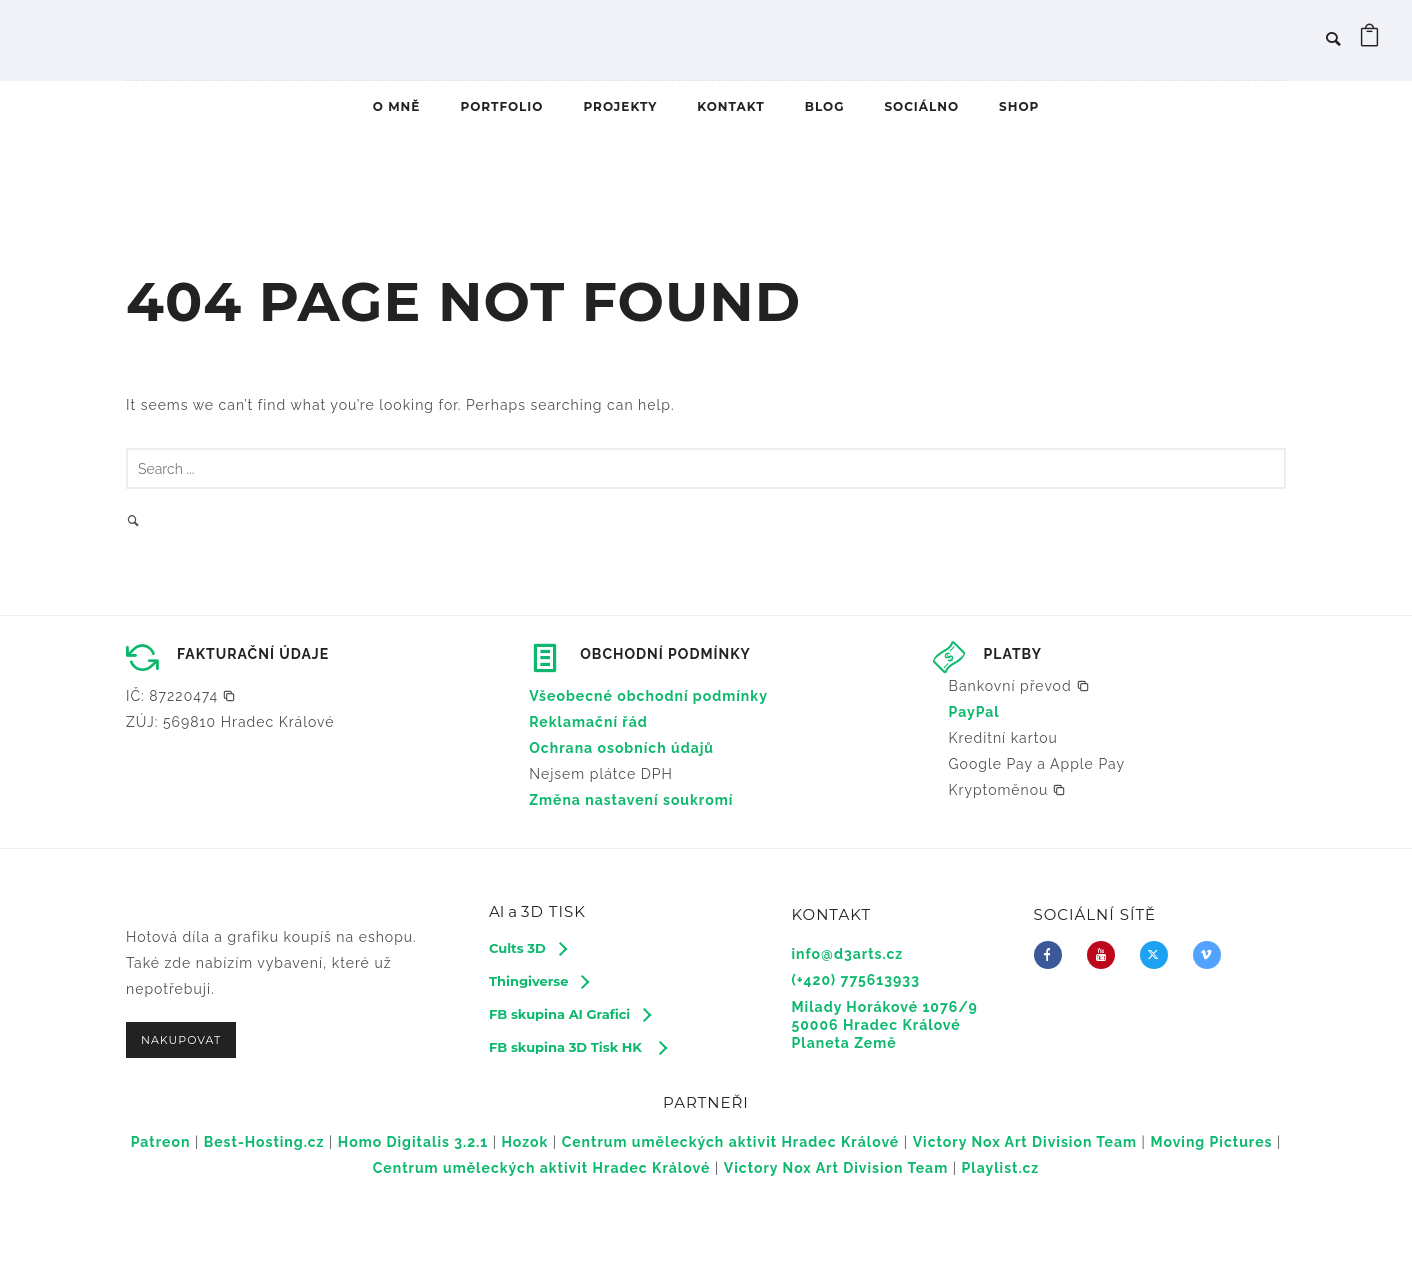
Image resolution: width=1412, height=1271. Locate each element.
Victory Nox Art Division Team (1025, 1142)
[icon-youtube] (1106, 955)
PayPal (974, 712)
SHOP (1019, 106)
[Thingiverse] (538, 981)
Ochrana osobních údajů (621, 748)
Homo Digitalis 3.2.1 (413, 1142)
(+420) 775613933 (856, 980)
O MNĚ (397, 106)
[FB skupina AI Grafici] (569, 1014)
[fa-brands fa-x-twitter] (1159, 955)
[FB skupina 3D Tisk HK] (577, 1047)
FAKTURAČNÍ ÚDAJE (253, 654)
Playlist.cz (1001, 1168)
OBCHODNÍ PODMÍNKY (665, 654)
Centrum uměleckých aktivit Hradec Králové (731, 1142)
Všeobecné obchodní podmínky (648, 696)
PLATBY (1013, 654)
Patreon (161, 1142)
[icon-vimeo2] (1212, 955)
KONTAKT (730, 106)
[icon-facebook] (1053, 955)
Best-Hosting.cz (264, 1142)
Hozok (525, 1142)
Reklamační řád (588, 722)
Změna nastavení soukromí (631, 800)
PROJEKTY (620, 106)
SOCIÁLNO (921, 106)
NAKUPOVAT (181, 1040)
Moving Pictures (1211, 1142)
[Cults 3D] (527, 948)
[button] (181, 696)
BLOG (825, 106)
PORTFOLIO (501, 106)
